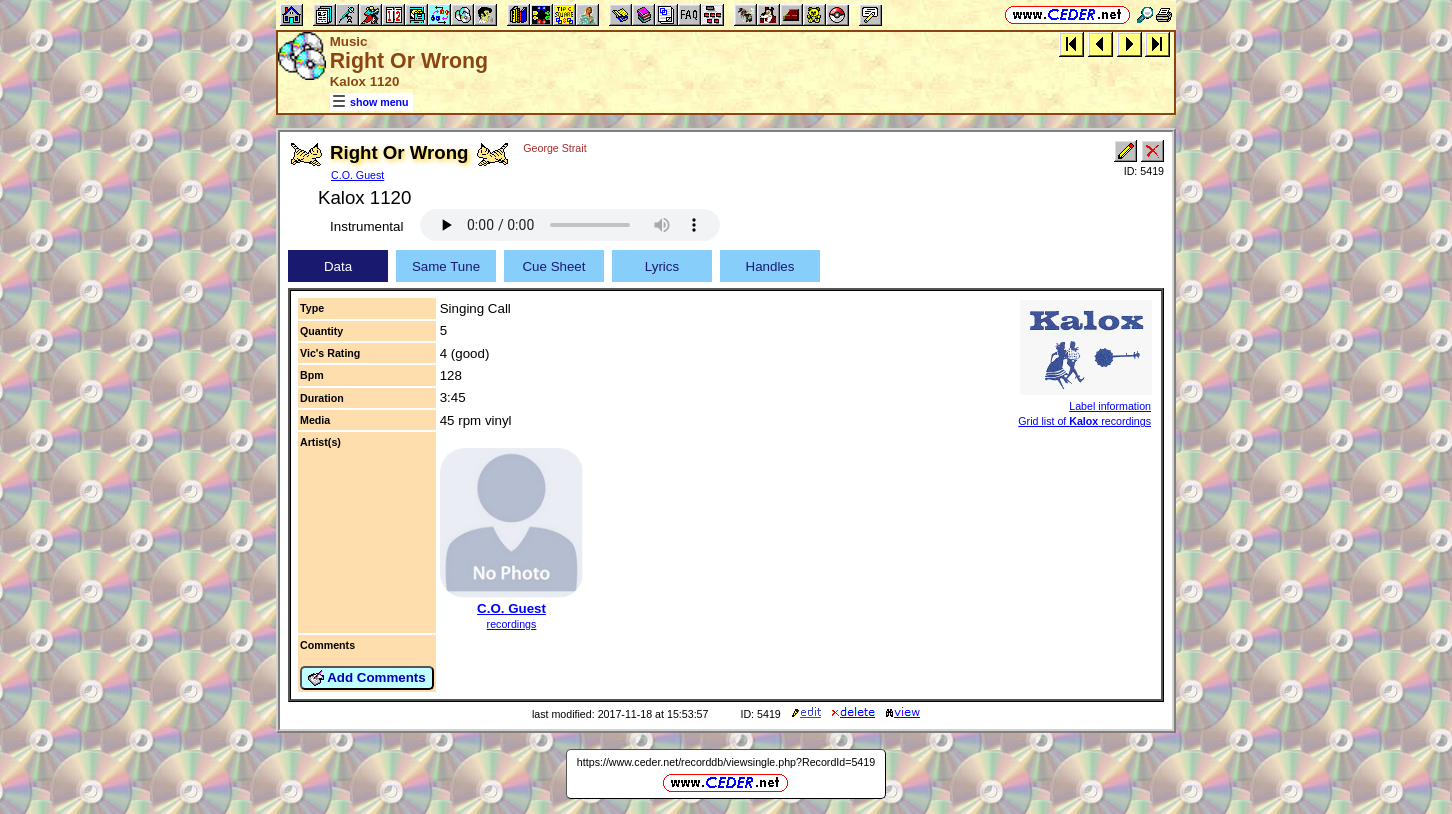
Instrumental (366, 226)
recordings (512, 624)
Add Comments (367, 678)
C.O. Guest (357, 175)
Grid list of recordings (1084, 421)
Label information (1110, 406)
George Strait (554, 148)
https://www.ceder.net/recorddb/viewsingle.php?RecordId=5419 (726, 762)
